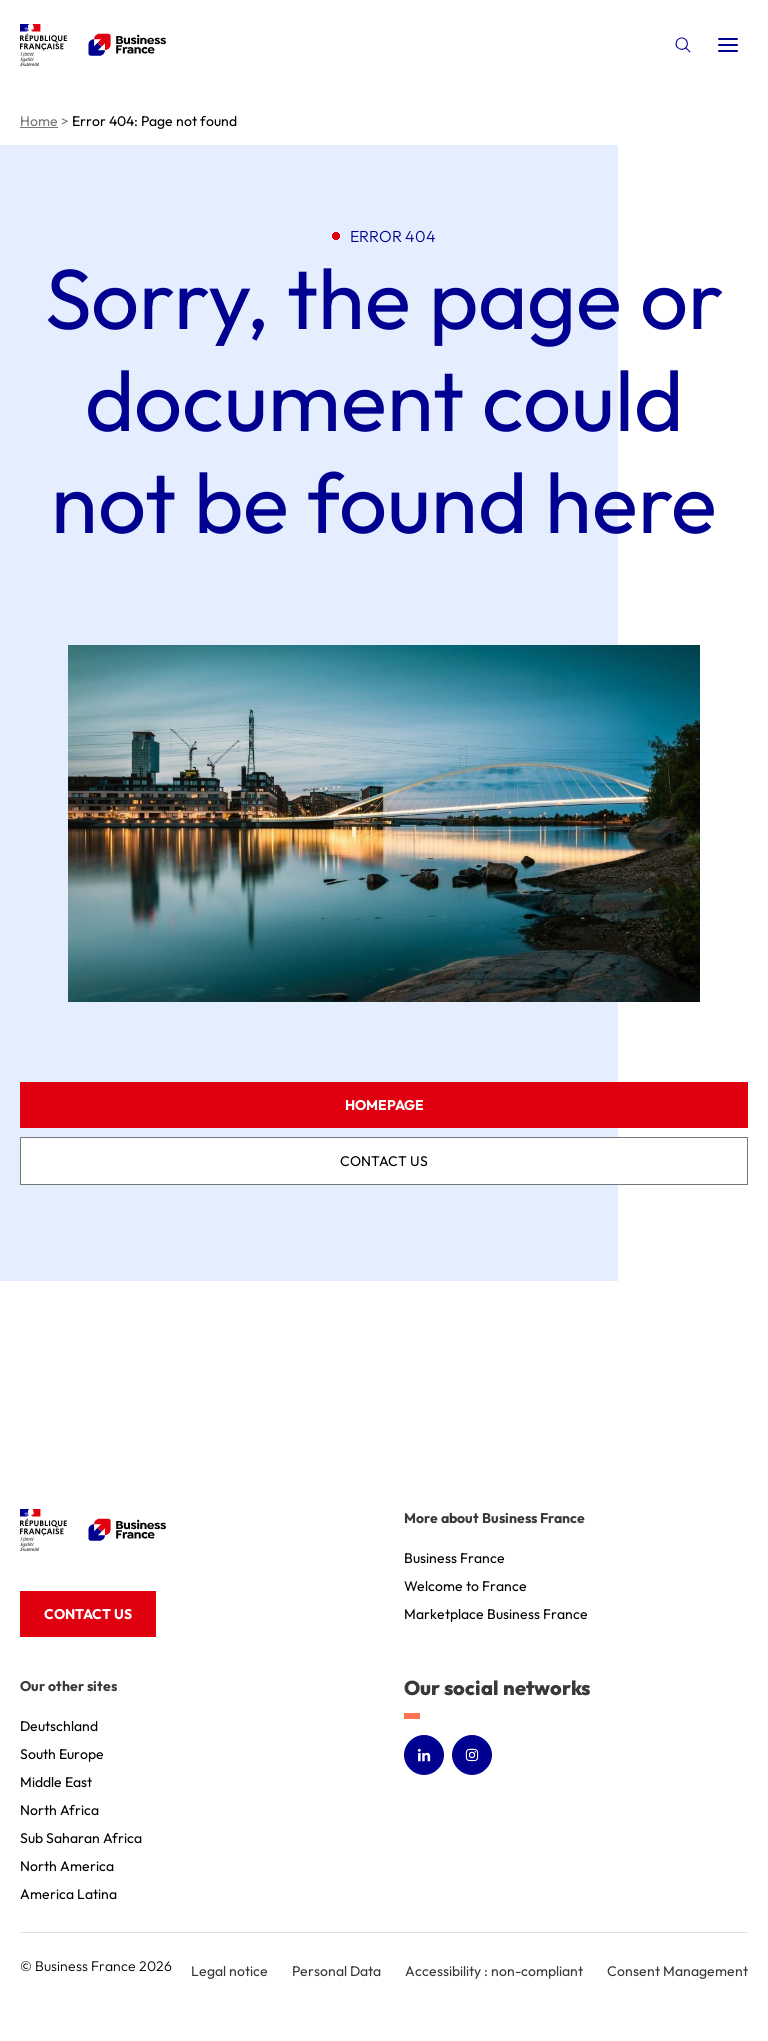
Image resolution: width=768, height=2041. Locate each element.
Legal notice (229, 1971)
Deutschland (59, 1726)
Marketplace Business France (496, 1614)
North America (67, 1866)
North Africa (59, 1810)
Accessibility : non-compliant (494, 1971)
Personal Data (336, 1971)
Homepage (384, 1105)
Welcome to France (465, 1586)
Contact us (384, 1161)
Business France (454, 1558)
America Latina (68, 1894)
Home (39, 121)
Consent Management (677, 1971)
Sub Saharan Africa (81, 1838)
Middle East (56, 1782)
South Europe (62, 1754)
